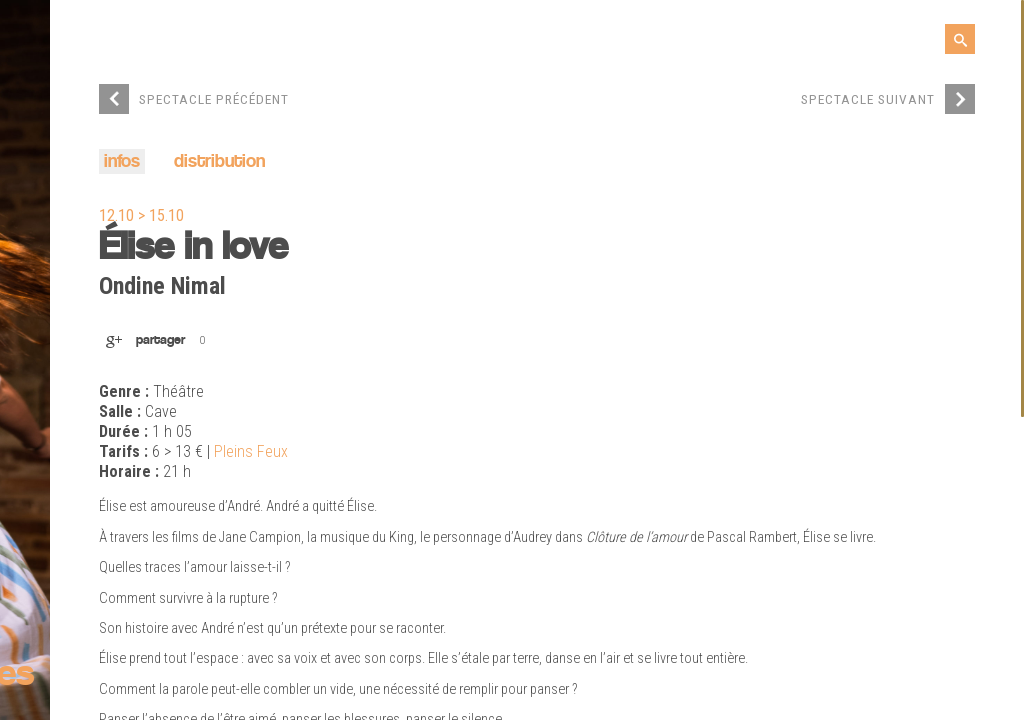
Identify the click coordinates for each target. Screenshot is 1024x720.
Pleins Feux (251, 452)
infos (122, 162)
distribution (219, 162)
